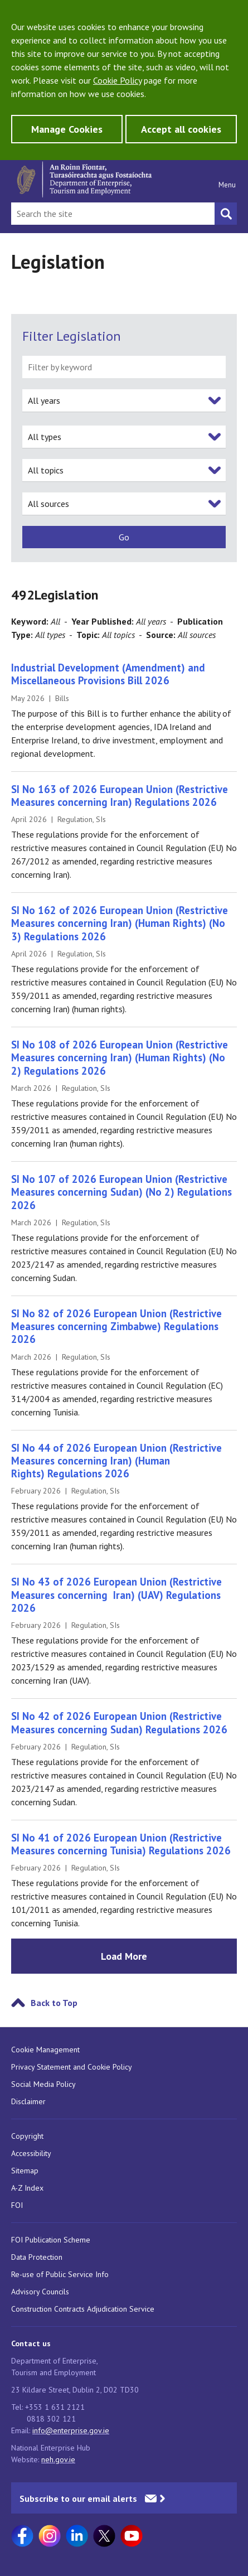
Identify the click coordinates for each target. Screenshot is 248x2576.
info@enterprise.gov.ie (70, 2430)
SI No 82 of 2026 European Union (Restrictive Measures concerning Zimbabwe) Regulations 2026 (116, 1326)
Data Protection (36, 2257)
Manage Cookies (67, 129)
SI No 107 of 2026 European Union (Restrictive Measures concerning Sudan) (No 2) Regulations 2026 (121, 1192)
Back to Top (54, 2002)
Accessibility (31, 2153)
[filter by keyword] (124, 367)
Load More (124, 1956)
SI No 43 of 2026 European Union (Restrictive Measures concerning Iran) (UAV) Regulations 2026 (116, 1595)
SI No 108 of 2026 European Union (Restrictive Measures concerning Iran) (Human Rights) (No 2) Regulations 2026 (119, 1057)
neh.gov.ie (58, 2459)
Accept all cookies (181, 129)
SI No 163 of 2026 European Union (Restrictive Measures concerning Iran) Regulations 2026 (119, 795)
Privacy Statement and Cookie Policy (71, 2067)
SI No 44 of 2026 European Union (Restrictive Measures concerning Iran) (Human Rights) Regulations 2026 (116, 1461)
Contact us (31, 2343)
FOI (17, 2205)
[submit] (124, 537)
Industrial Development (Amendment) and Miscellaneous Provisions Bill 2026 (108, 674)
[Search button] (226, 213)
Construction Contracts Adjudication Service (82, 2309)
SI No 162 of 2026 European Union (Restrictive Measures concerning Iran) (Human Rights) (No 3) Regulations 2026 (119, 923)
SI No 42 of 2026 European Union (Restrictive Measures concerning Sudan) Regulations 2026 (119, 1722)
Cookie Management (45, 2050)
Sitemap (24, 2171)
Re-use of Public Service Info (60, 2274)
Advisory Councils (40, 2292)
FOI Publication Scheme (50, 2240)
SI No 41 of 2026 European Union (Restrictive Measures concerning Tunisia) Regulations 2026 (121, 1844)
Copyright (27, 2136)
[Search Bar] (113, 213)
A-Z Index (27, 2188)
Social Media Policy (43, 2084)
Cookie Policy (117, 80)
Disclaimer (28, 2101)
